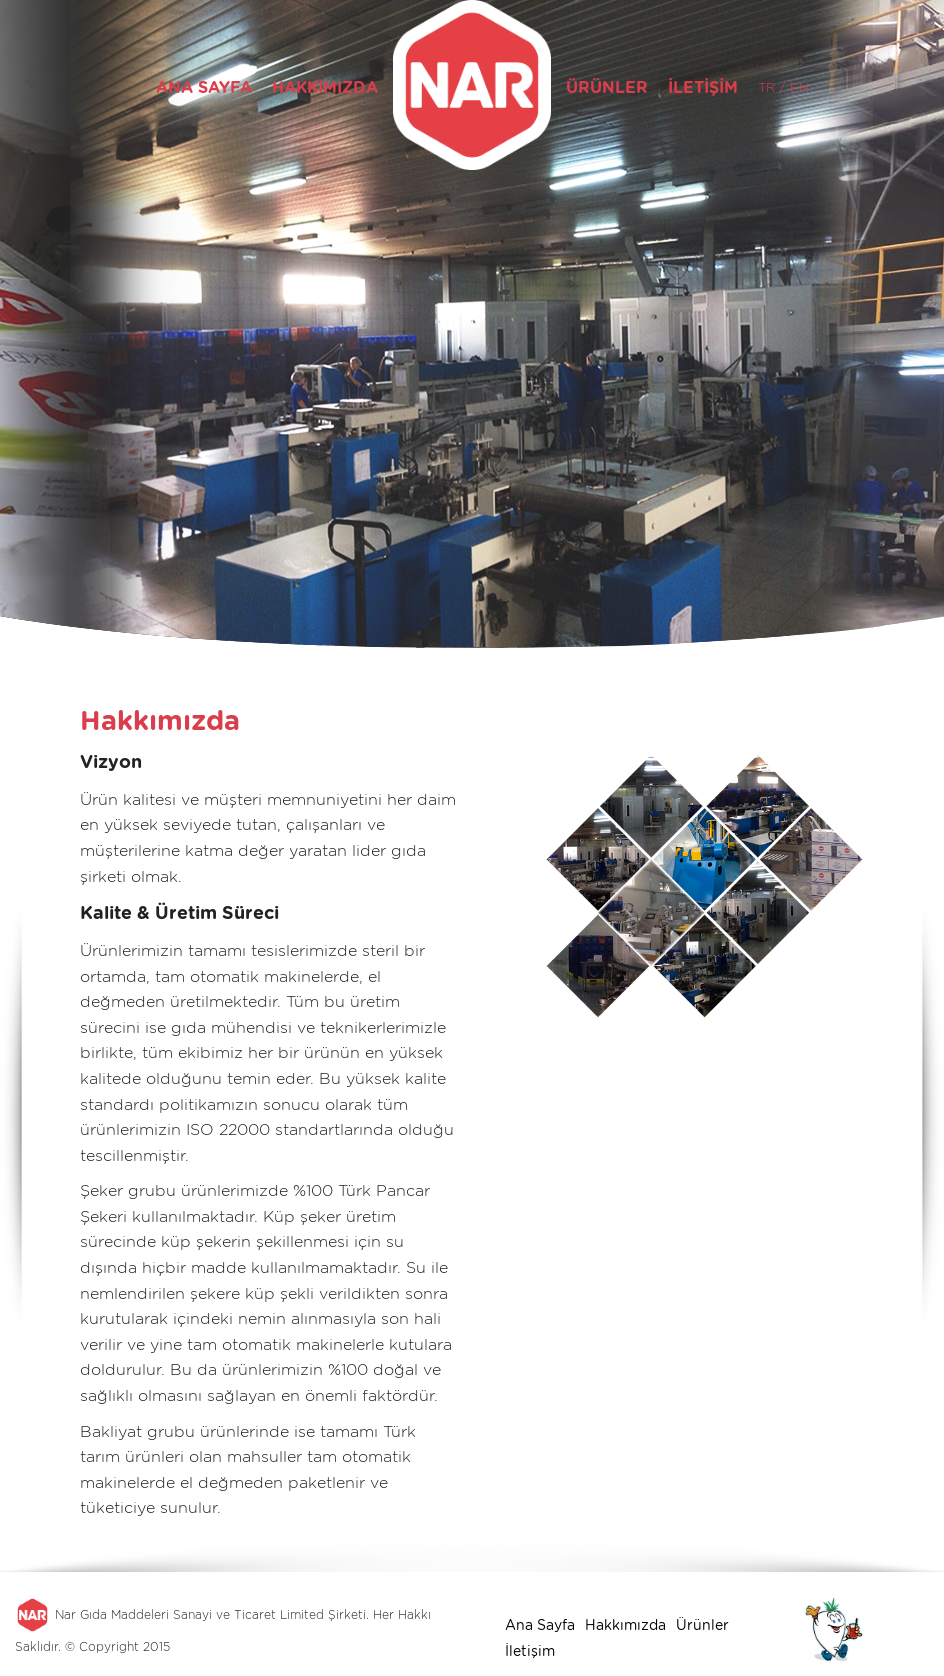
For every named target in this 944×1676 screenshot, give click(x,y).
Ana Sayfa (540, 1625)
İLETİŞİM (703, 87)
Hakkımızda (625, 1625)
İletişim (530, 1651)
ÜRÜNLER (607, 87)
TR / (772, 87)
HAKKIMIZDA (325, 87)
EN (797, 87)
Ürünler (702, 1625)
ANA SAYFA (204, 87)
